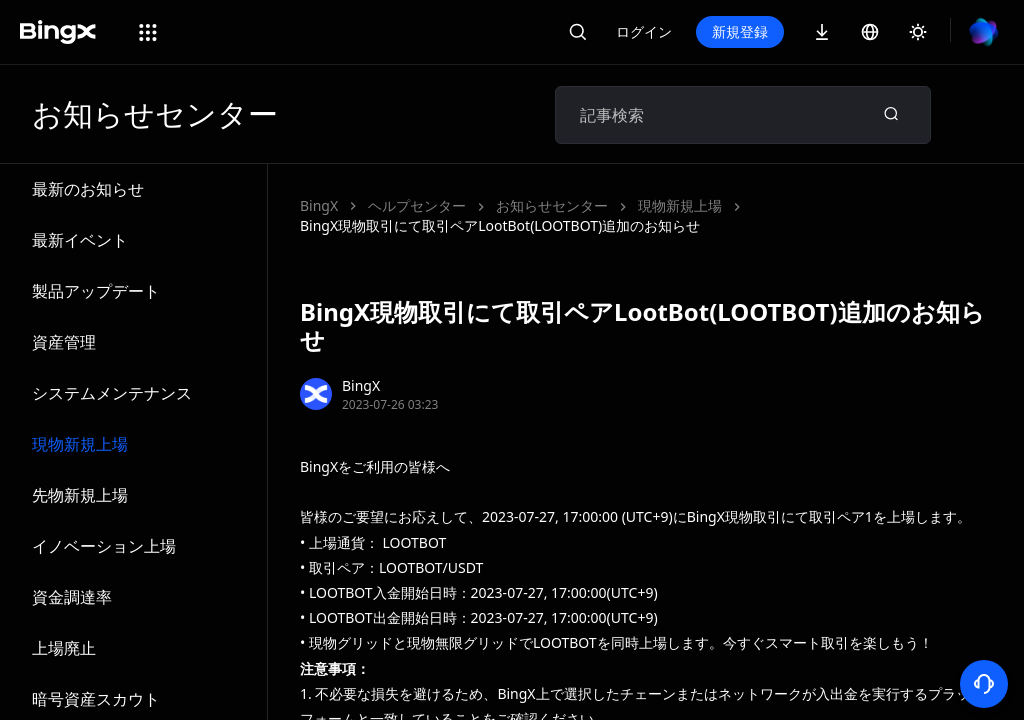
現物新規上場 (80, 444)
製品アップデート (96, 291)
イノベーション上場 (104, 546)
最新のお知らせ (88, 189)
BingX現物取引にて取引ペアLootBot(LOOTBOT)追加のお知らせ (500, 225)
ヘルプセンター (417, 205)
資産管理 (64, 342)
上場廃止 (64, 648)
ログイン (644, 31)
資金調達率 (72, 597)
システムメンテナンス (112, 393)
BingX (319, 205)
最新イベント (80, 240)
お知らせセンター (552, 205)
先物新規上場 (80, 495)
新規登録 (740, 31)
